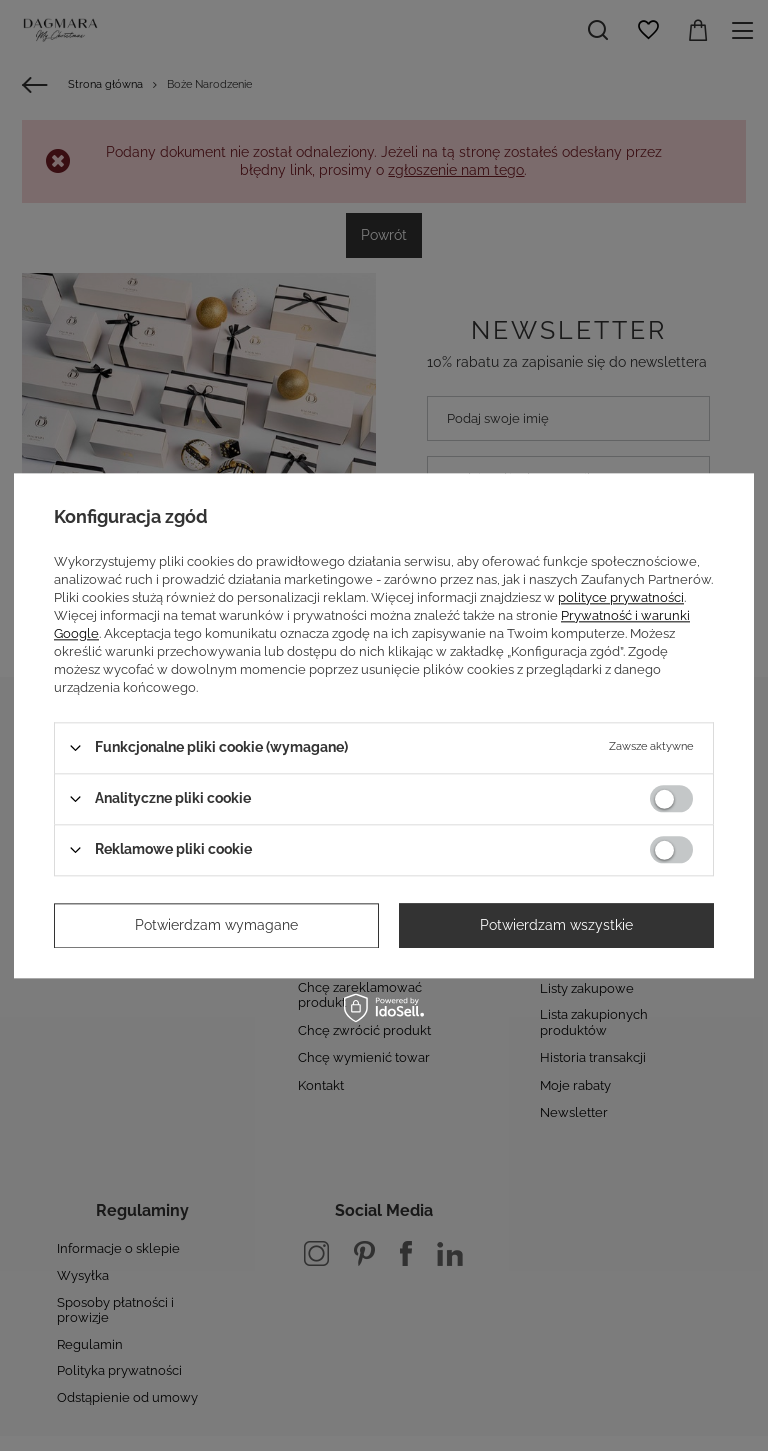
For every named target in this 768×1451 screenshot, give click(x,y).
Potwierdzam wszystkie (556, 925)
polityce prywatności (621, 597)
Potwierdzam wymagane (216, 925)
